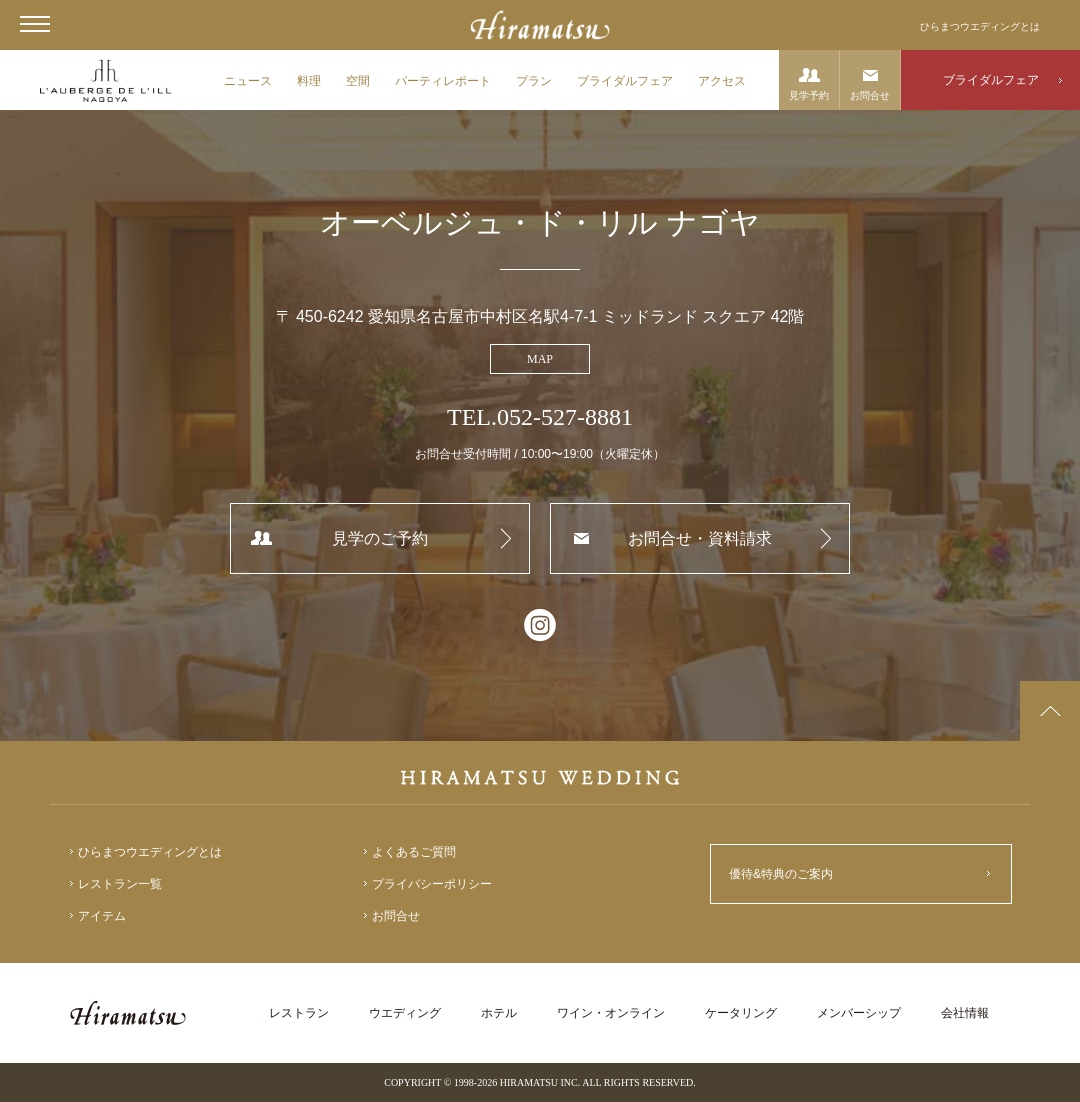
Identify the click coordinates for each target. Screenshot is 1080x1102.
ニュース (248, 81)
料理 (309, 81)
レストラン (299, 1013)
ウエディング (405, 1013)
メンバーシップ (859, 1013)
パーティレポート (443, 81)
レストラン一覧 (120, 884)
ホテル (499, 1013)
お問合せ (870, 95)
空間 (358, 81)
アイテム (102, 916)
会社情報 (965, 1013)
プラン (534, 81)
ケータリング (741, 1013)
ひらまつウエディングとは (980, 26)
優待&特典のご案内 (781, 874)
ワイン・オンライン (611, 1013)
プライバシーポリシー (432, 884)
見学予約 (809, 95)
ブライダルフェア (625, 81)
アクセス (722, 81)
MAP (540, 359)
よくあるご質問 (414, 852)
